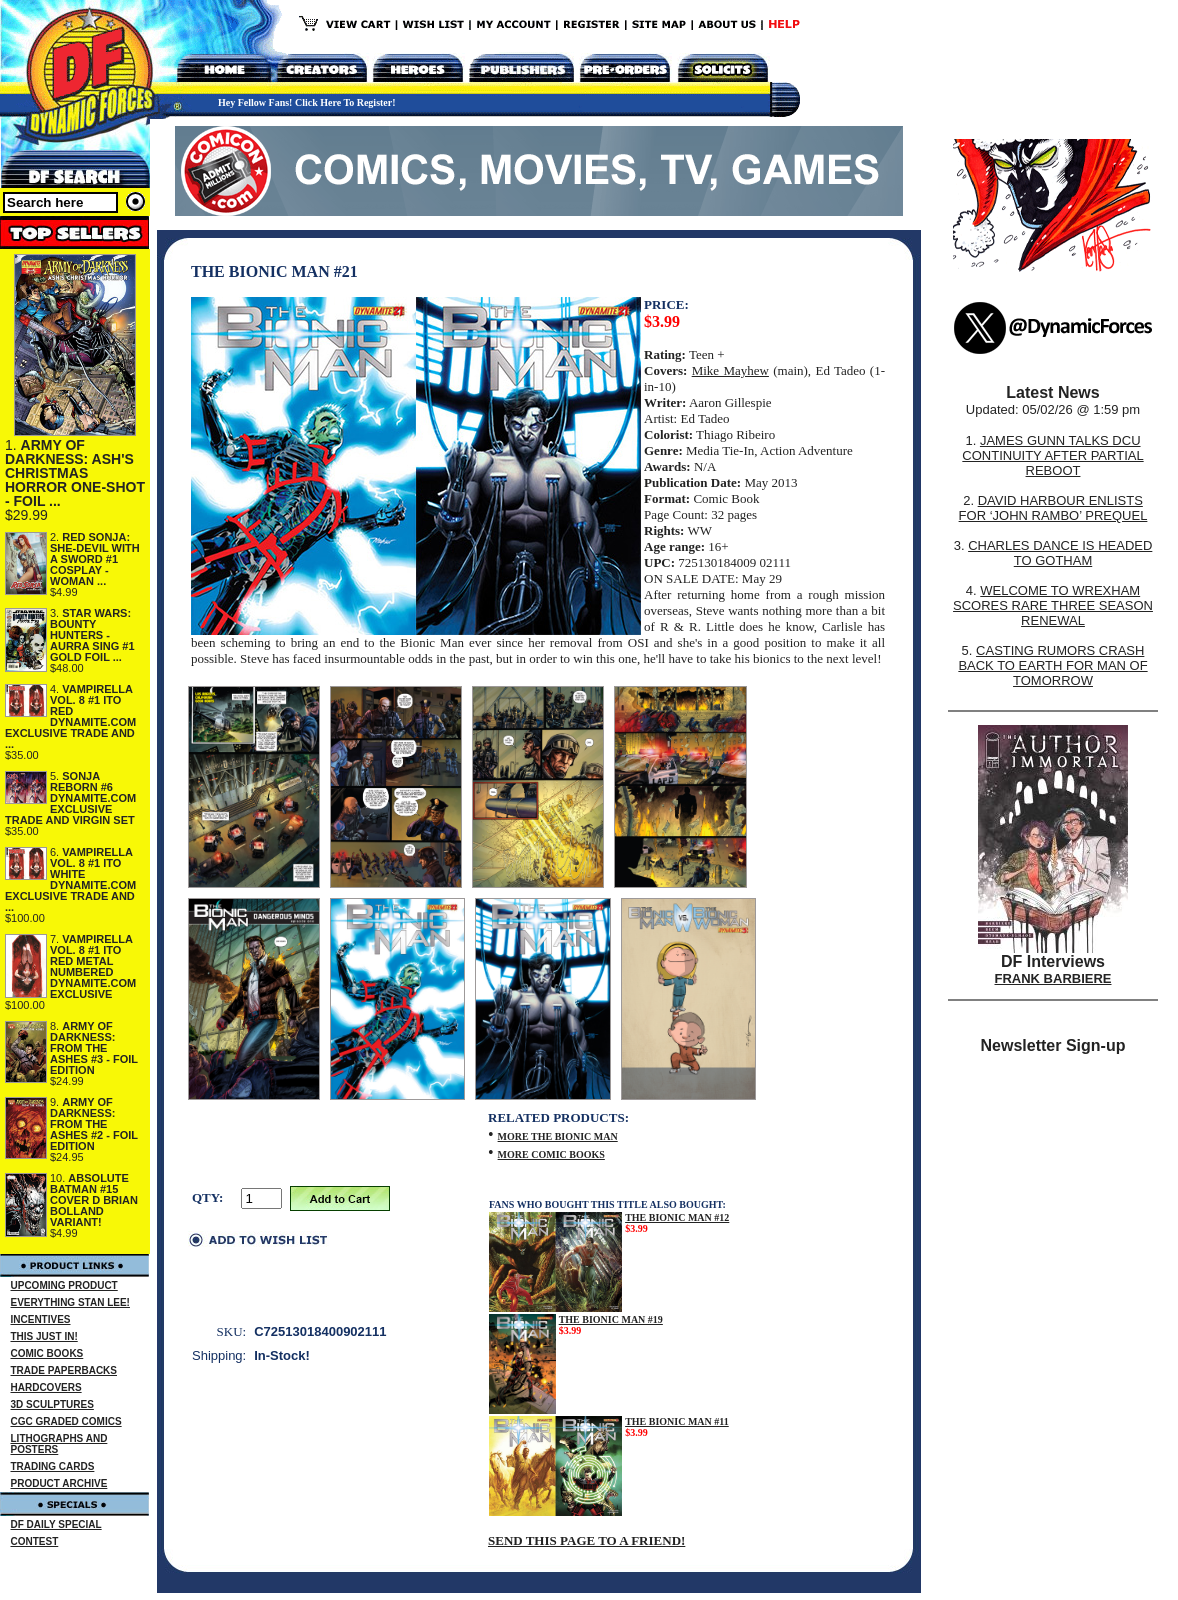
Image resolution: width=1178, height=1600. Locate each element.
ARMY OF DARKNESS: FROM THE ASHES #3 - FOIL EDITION (94, 1048)
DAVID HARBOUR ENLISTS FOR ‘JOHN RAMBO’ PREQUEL (1053, 508)
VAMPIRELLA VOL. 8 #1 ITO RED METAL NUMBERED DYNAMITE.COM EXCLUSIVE (93, 966)
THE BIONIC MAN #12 (677, 1217)
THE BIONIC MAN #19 (611, 1319)
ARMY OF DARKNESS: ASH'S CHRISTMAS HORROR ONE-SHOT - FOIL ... (75, 473)
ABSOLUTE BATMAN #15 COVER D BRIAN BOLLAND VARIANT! (94, 1200)
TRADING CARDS (53, 1466)
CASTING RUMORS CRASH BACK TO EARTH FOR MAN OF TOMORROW (1052, 665)
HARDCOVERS (46, 1387)
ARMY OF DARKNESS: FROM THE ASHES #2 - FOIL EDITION (94, 1124)
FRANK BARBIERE (1053, 978)
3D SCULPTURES (52, 1404)
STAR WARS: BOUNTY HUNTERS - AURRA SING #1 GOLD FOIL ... (92, 635)
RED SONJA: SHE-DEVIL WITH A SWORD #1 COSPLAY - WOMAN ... (95, 559)
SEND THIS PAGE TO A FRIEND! (586, 1540)
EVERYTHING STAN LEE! (70, 1302)
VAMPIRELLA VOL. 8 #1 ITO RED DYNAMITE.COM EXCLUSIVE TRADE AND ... (70, 716)
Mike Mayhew (730, 370)
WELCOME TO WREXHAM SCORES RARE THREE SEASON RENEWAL (1053, 605)
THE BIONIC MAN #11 (677, 1421)
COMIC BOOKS (47, 1353)
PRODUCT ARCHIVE (59, 1483)
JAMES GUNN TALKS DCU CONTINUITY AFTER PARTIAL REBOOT (1052, 455)
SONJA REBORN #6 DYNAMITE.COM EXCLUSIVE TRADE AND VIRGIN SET (70, 798)
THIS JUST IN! (44, 1336)
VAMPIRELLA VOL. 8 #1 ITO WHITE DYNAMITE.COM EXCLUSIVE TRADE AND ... (70, 879)
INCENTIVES (41, 1319)
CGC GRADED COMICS (66, 1421)
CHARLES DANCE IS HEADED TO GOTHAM (1060, 553)
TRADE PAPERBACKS (64, 1370)
